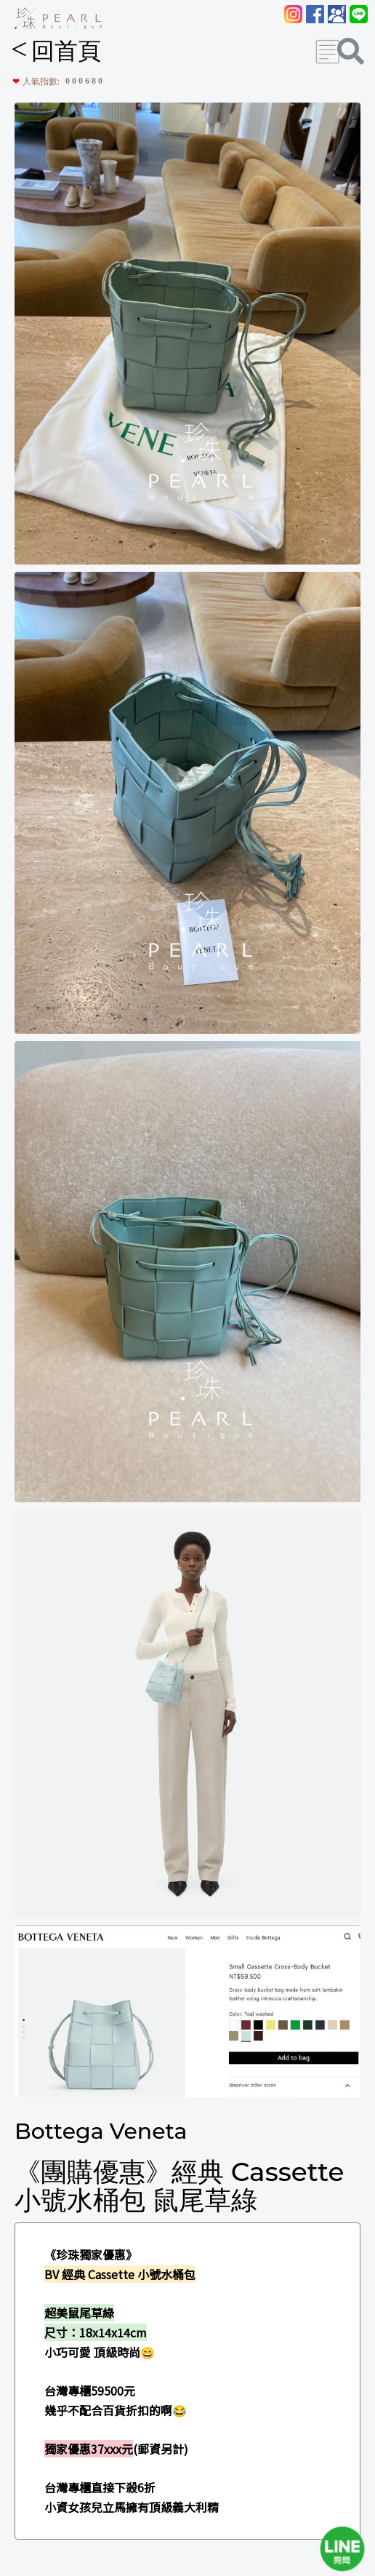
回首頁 (56, 51)
